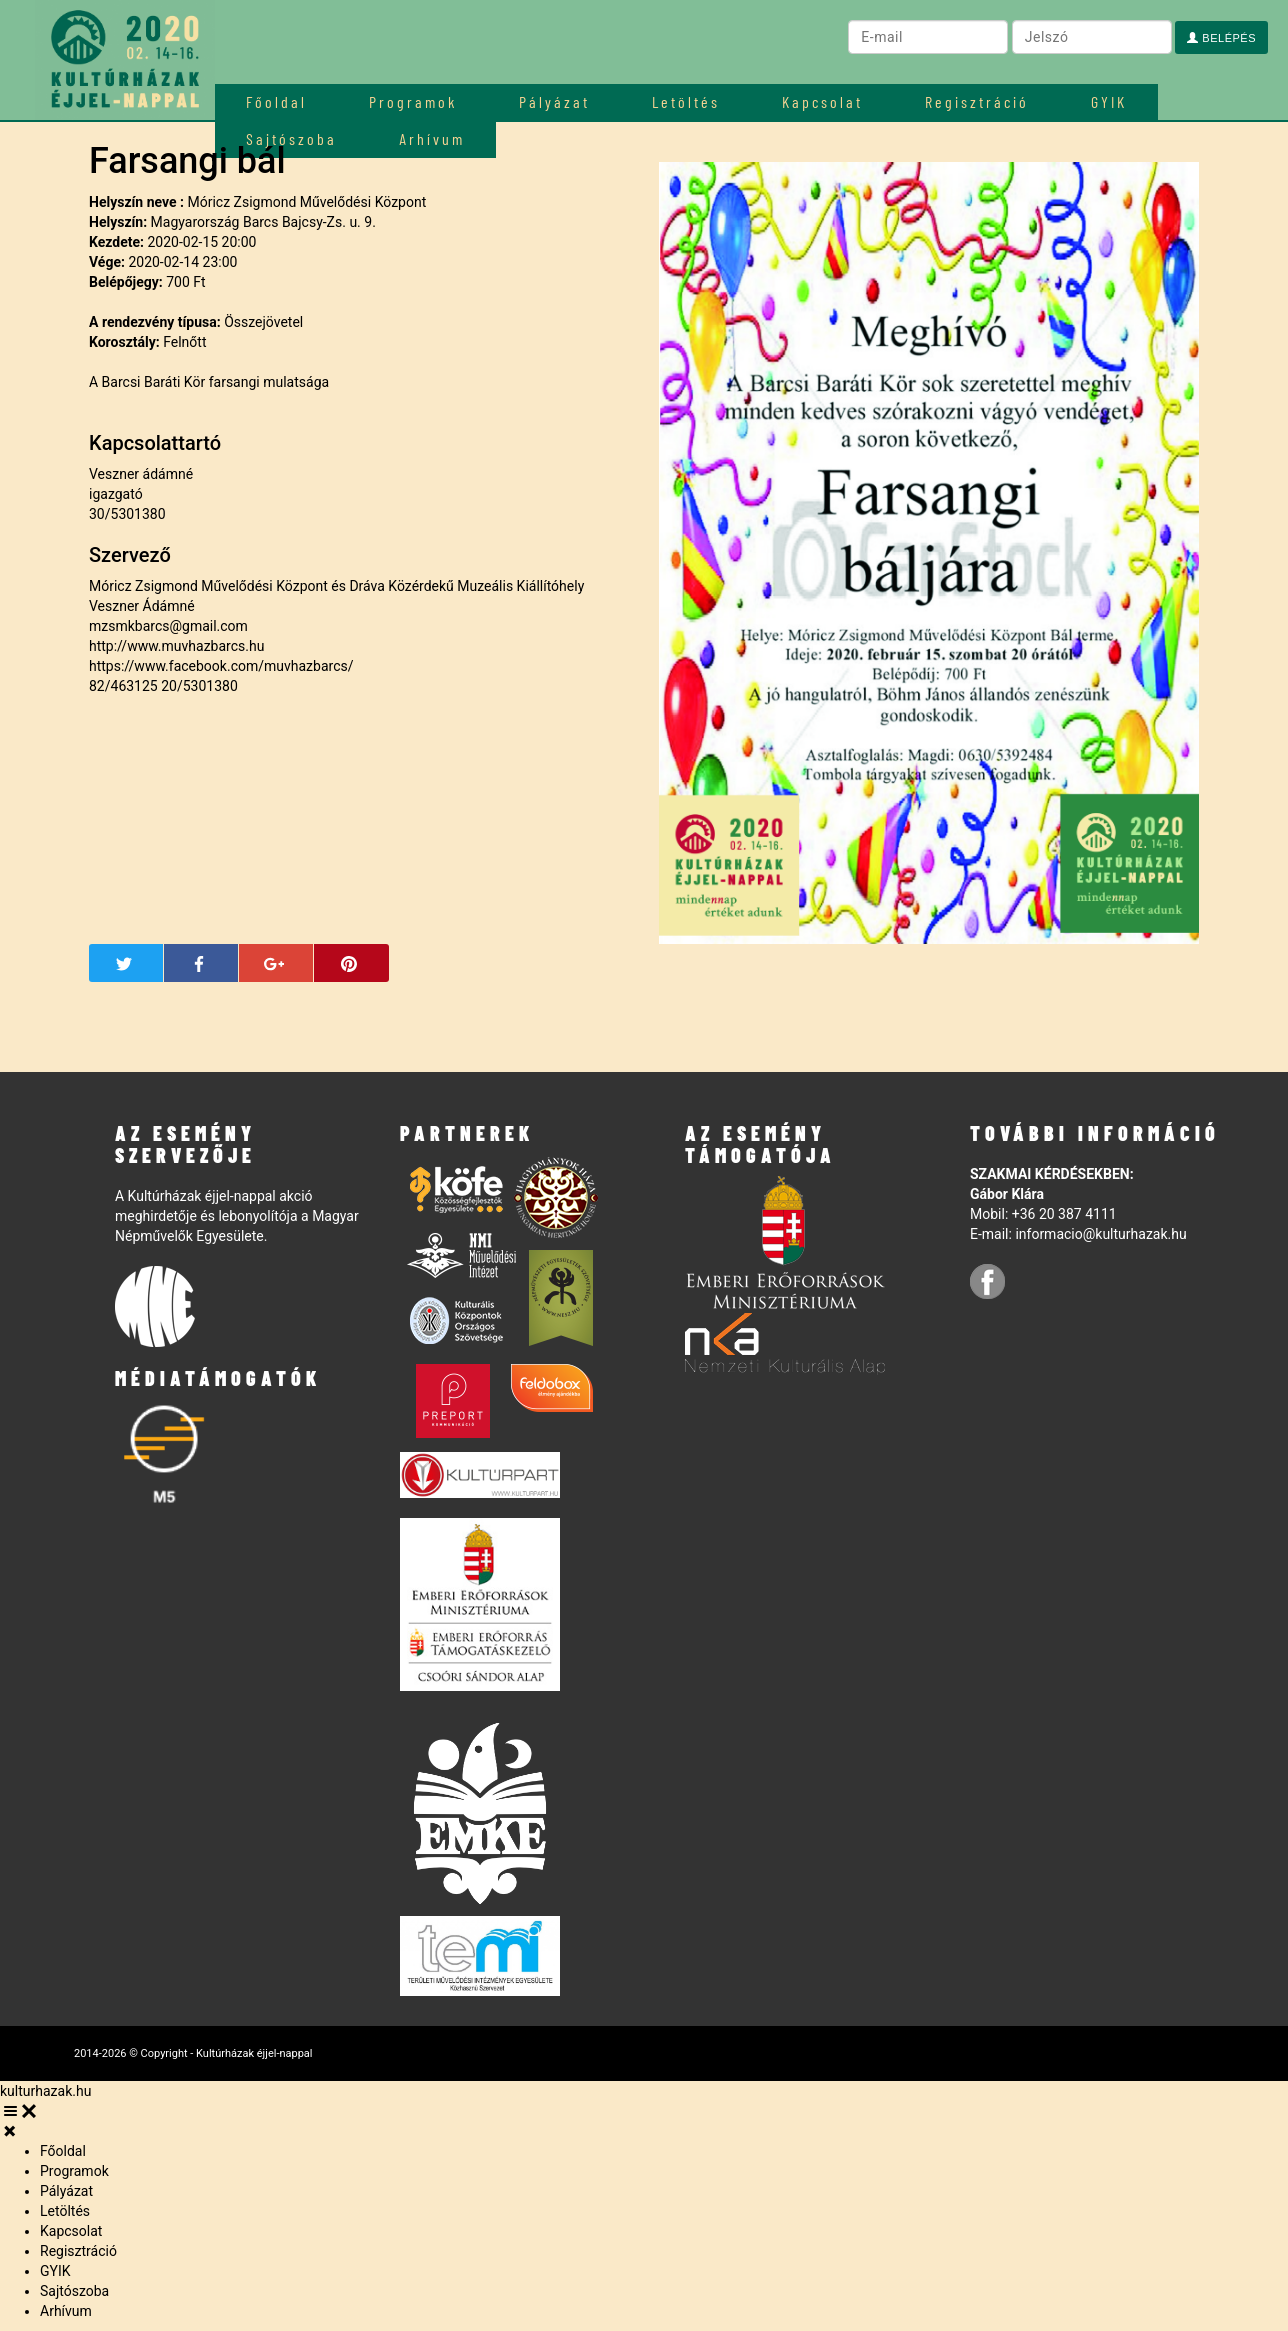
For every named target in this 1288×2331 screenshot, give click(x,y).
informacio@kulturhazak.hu (1100, 1234)
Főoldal (276, 101)
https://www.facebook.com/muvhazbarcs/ (221, 666)
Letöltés (686, 101)
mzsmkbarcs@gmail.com (168, 626)
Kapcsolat (822, 101)
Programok (413, 101)
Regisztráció (977, 101)
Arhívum (66, 2311)
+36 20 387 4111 (1064, 1214)
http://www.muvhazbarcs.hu (176, 646)
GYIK (1109, 101)
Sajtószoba (74, 2291)
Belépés (1221, 38)
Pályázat (554, 101)
